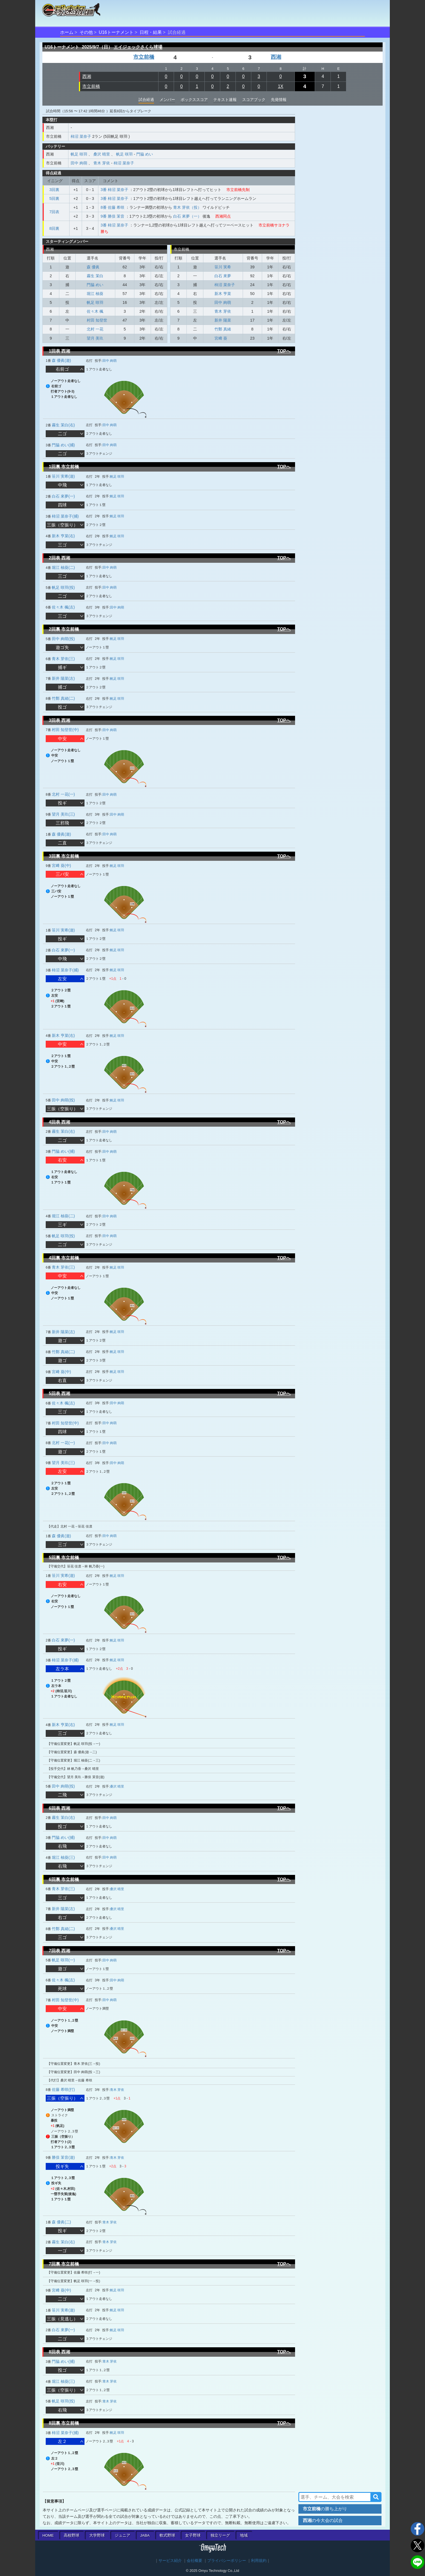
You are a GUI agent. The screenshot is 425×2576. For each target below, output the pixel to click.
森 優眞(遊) (61, 360)
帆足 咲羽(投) (63, 587)
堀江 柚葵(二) (63, 567)
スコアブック (253, 99)
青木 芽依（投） (187, 207)
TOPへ (284, 351)
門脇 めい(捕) (63, 445)
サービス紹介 (170, 2561)
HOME (48, 2535)
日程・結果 (151, 32)
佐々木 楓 (95, 311)
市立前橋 (143, 57)
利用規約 (259, 2561)
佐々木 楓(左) (63, 607)
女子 (193, 2535)
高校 (71, 2535)
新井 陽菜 (222, 320)
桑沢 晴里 (101, 154)
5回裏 (54, 198)
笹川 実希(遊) (63, 476)
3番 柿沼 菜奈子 (114, 189)
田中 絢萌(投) (63, 639)
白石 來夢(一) (63, 496)
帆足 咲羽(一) (63, 1960)
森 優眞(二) (61, 2222)
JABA (145, 2535)
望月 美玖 (95, 338)
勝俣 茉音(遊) (63, 2157)
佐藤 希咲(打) (63, 2089)
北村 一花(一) (63, 794)
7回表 (54, 212)
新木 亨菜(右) (63, 536)
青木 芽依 (101, 163)
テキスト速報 (225, 99)
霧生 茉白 (95, 276)
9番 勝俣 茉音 (112, 216)
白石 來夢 (222, 276)
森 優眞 (93, 267)
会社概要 (194, 2561)
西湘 (276, 57)
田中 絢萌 (79, 163)
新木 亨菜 (222, 293)
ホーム (66, 32)
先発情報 (278, 99)
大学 (97, 2535)
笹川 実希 (222, 267)
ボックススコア (194, 99)
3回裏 (54, 189)
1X (280, 86)
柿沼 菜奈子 (81, 136)
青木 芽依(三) (63, 658)
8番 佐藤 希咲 (112, 207)
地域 (244, 2535)
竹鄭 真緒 (222, 329)
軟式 (167, 2535)
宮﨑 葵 (220, 338)
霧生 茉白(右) (63, 425)
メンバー (167, 99)
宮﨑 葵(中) (61, 865)
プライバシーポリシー (226, 2561)
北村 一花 (95, 329)
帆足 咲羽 (79, 154)
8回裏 (54, 228)
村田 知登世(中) (65, 729)
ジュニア (122, 2535)
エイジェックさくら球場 (138, 47)
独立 (220, 2535)
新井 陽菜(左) (63, 678)
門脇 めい (144, 154)
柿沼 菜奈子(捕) (65, 516)
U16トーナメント (116, 32)
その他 (86, 32)
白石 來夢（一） (187, 216)
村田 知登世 (97, 320)
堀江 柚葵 (95, 293)
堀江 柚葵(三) (63, 1857)
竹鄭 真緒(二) (63, 698)
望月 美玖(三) (63, 814)
